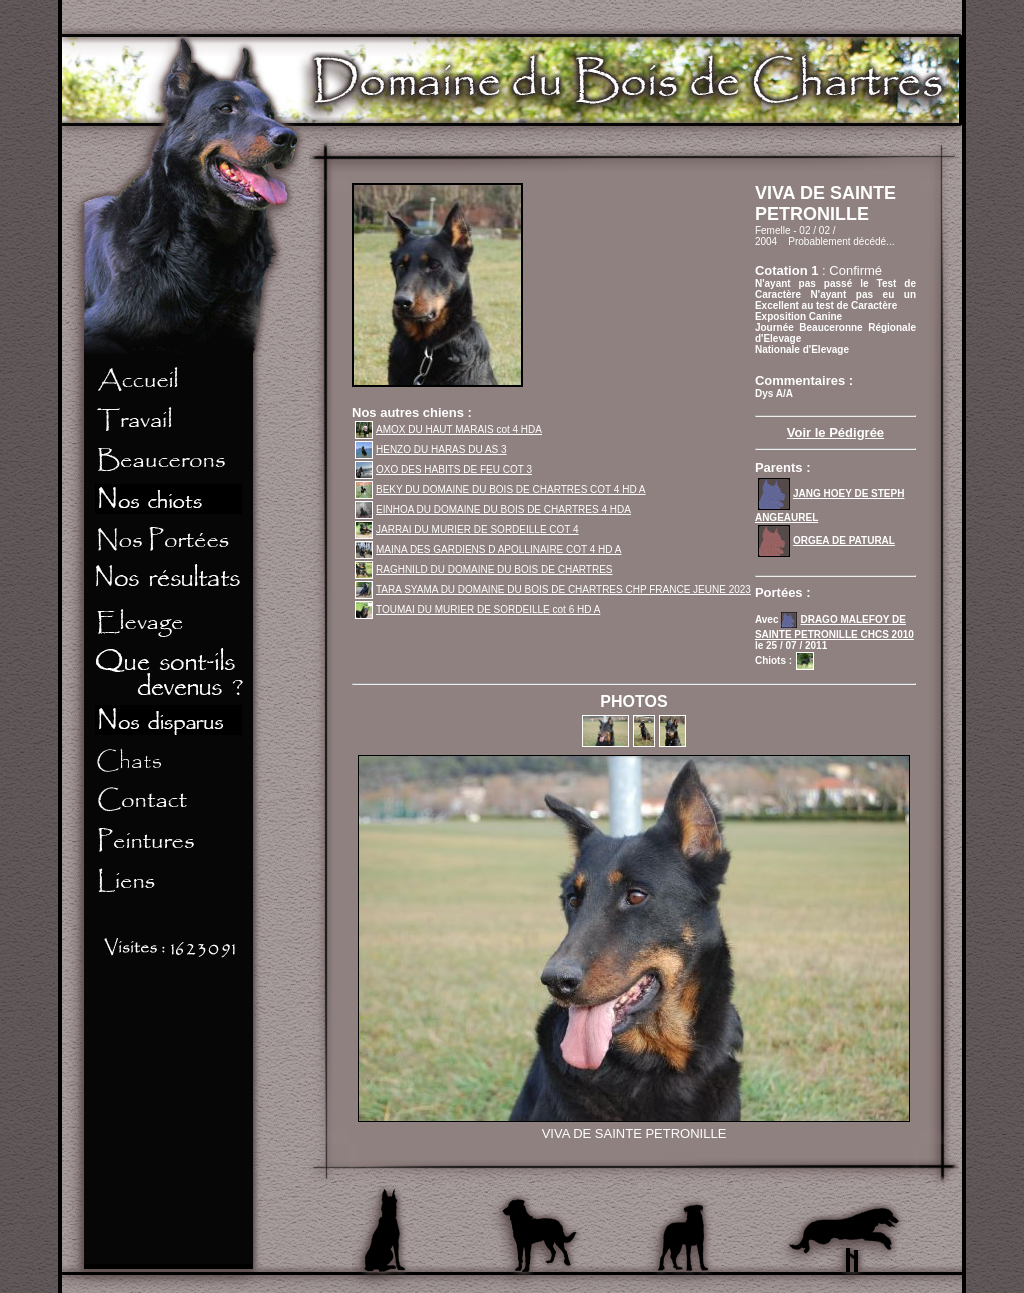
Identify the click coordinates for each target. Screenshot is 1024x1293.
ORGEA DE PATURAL (826, 540)
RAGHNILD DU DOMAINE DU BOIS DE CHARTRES (484, 569)
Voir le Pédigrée (835, 432)
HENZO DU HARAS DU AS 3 (431, 449)
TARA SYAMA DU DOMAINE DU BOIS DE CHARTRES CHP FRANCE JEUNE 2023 (553, 589)
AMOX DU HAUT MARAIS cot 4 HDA (448, 429)
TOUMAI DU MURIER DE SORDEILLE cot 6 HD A (477, 609)
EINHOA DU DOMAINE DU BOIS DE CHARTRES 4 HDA (493, 509)
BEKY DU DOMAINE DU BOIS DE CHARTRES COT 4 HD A (500, 489)
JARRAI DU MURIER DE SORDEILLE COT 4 (467, 529)
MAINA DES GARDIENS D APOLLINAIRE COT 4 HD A (488, 549)
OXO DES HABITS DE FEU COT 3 (443, 469)
